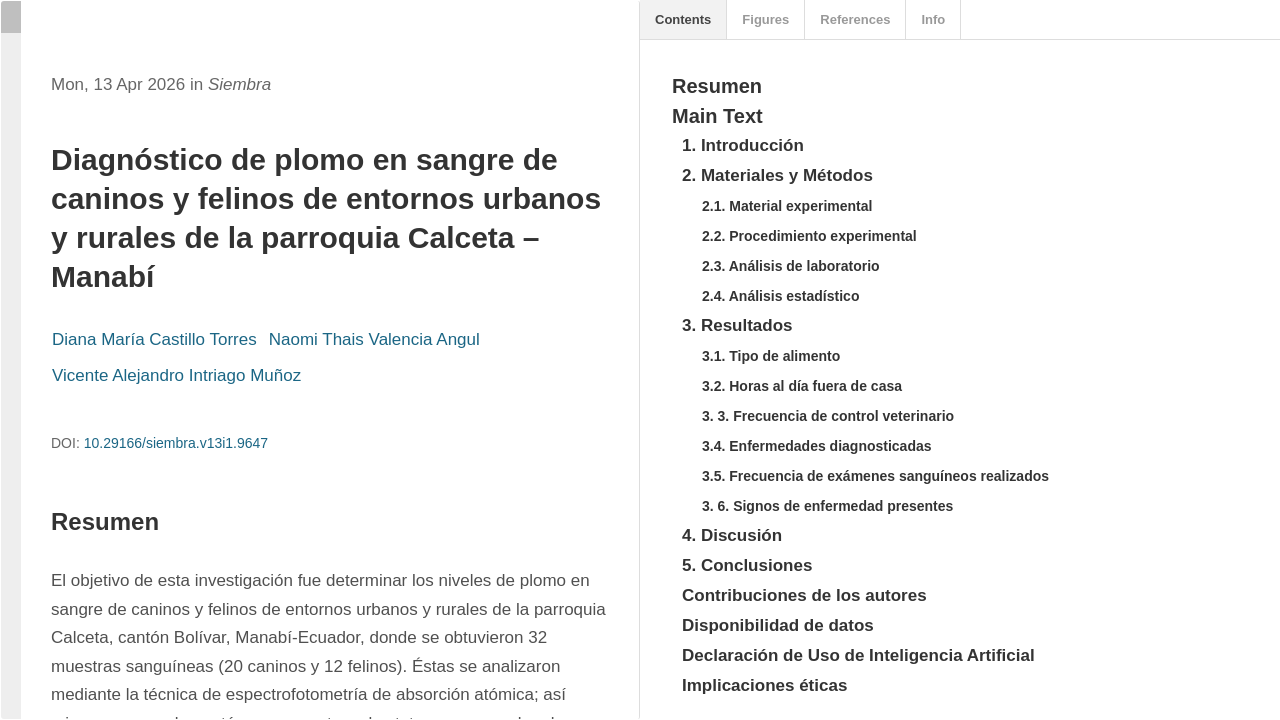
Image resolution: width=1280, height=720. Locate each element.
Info (933, 19)
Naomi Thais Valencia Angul (374, 339)
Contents (683, 19)
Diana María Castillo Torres (154, 339)
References (855, 19)
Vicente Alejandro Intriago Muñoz (176, 375)
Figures (765, 19)
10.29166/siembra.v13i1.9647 (176, 443)
